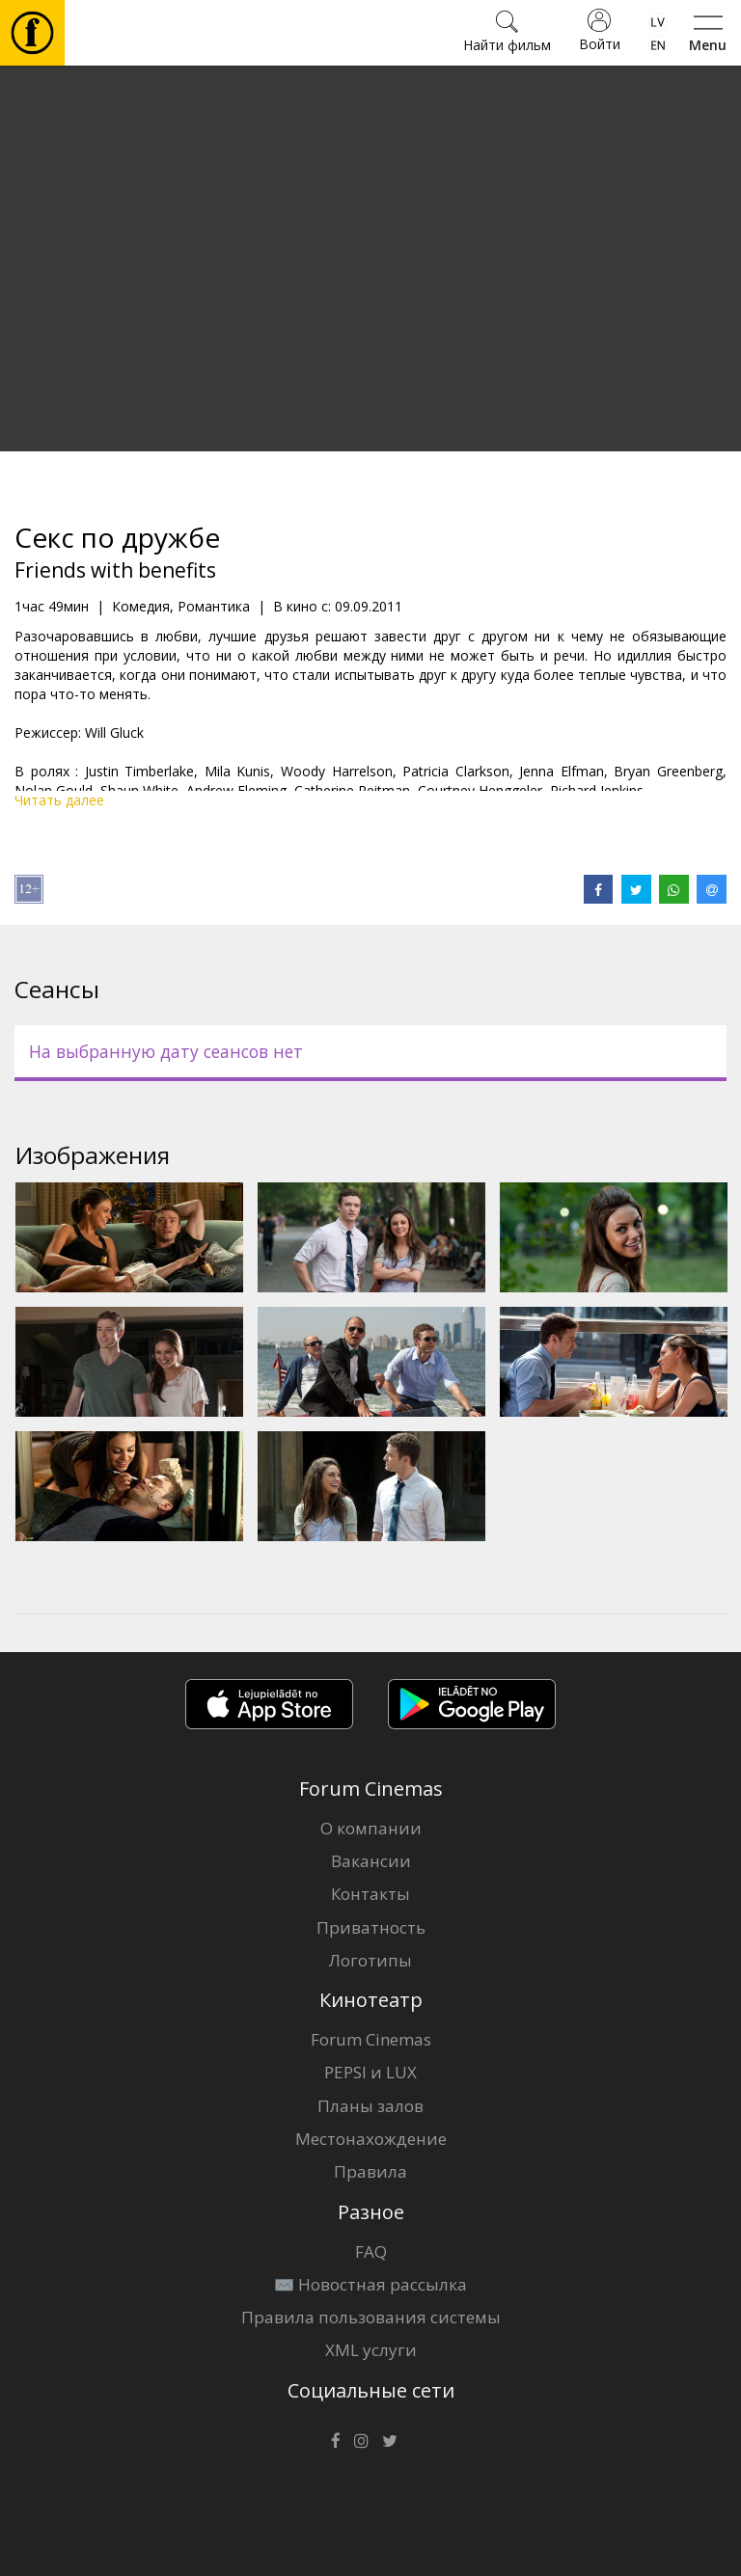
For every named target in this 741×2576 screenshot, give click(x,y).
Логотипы (370, 1960)
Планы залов (370, 2106)
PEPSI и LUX (370, 2072)
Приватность (370, 1927)
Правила (370, 2171)
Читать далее (59, 800)
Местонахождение (371, 2139)
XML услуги (371, 2350)
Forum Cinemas (371, 2039)
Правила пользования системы (371, 2317)
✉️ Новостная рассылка (370, 2284)
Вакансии (371, 1861)
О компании (371, 1828)
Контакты (370, 1894)
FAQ (371, 2251)
